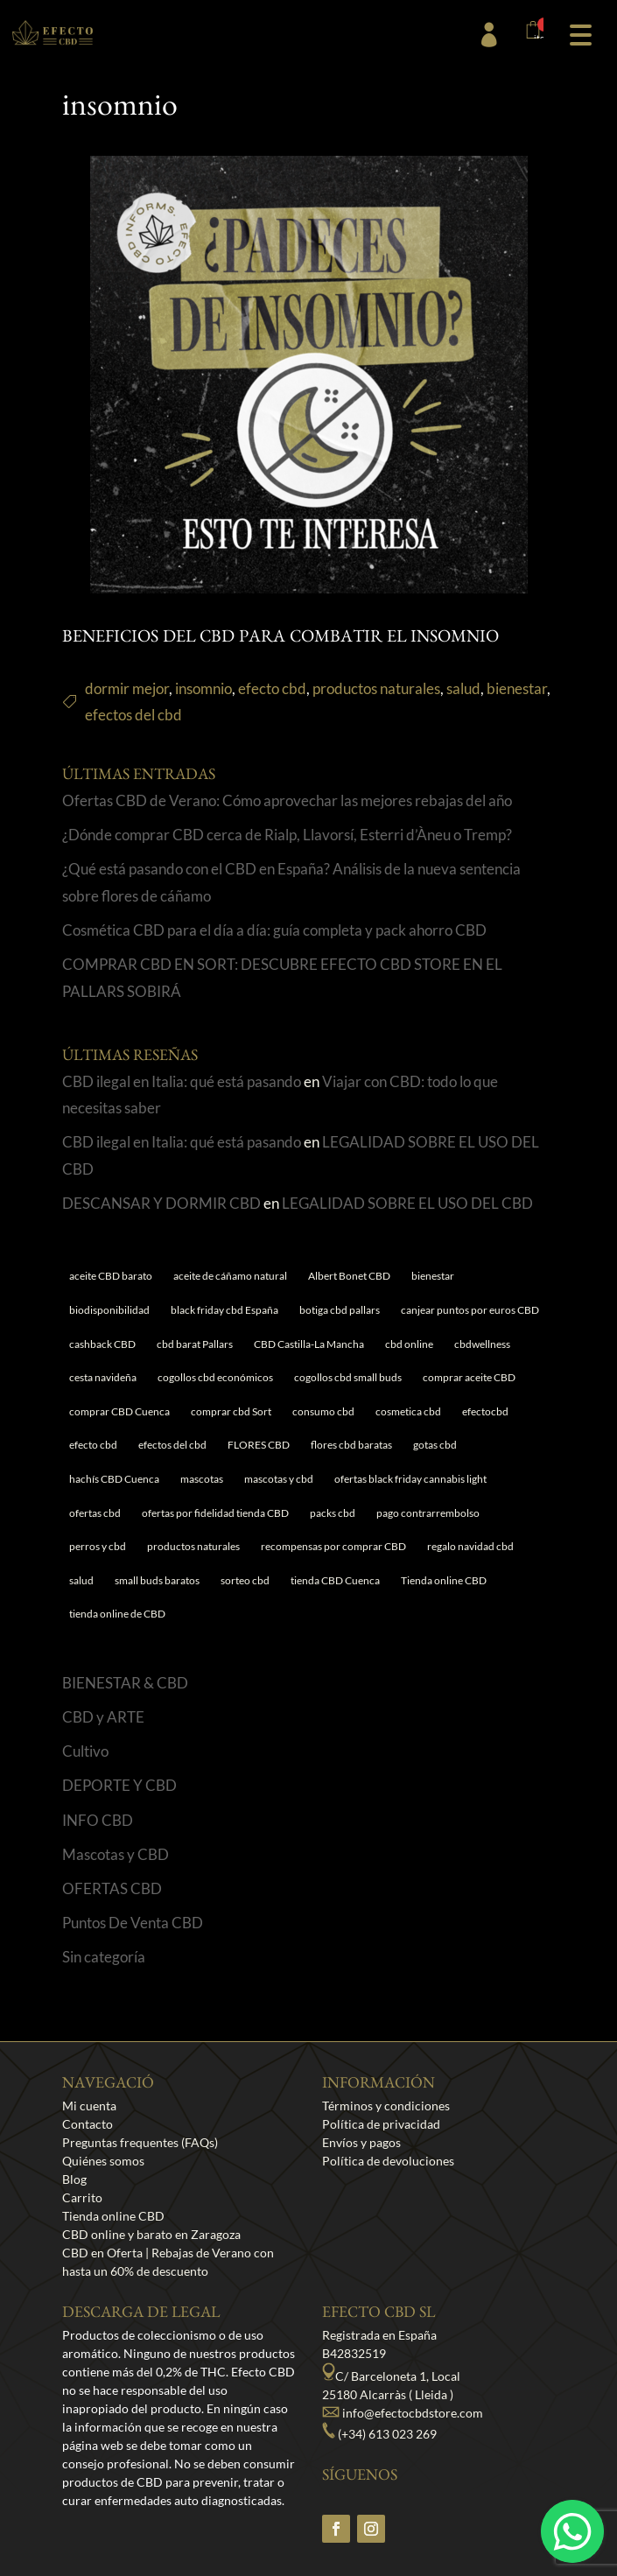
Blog (74, 2179)
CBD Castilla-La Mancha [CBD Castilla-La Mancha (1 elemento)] (309, 1344)
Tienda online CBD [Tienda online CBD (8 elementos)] (444, 1580)
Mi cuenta (89, 2105)
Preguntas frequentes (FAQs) (140, 2142)
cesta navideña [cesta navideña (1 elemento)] (103, 1377)
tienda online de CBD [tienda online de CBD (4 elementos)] (117, 1613)
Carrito (82, 2197)
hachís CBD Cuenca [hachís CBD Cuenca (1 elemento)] (114, 1478)
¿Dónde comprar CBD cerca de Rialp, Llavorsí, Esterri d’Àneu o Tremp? (287, 834)
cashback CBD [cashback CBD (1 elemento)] (102, 1344)
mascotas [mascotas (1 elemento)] (201, 1478)
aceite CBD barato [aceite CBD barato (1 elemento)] (110, 1275)
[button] (580, 33)
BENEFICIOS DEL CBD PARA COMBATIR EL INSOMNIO (280, 639)
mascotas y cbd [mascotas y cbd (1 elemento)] (278, 1478)
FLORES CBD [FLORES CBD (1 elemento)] (259, 1444)
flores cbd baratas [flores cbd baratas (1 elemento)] (351, 1444)
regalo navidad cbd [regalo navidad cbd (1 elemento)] (470, 1546)
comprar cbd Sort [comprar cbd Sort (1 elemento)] (231, 1411)
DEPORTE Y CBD (119, 1785)
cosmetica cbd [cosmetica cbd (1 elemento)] (408, 1411)
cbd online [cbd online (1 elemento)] (409, 1344)
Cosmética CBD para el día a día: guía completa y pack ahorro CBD (274, 930)
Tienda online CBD (113, 2215)
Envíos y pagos (361, 2142)
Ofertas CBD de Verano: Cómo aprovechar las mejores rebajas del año (287, 800)
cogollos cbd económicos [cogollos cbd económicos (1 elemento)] (215, 1377)
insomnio (203, 688)
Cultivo (85, 1751)
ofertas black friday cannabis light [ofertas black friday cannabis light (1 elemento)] (410, 1478)
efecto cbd (272, 688)
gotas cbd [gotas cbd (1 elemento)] (435, 1444)
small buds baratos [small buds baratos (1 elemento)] (157, 1580)
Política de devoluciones (388, 2160)
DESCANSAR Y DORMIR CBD (161, 1203)
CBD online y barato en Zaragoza (151, 2234)
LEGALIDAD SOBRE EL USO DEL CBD (407, 1203)
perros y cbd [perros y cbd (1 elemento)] (97, 1546)
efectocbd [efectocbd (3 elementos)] (485, 1411)
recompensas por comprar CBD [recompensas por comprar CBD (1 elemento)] (333, 1546)
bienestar (517, 688)
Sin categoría (103, 1957)
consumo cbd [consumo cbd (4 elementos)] (323, 1411)
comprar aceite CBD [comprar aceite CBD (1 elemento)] (469, 1377)
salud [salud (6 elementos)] (81, 1580)
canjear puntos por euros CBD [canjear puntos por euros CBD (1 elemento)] (470, 1309)
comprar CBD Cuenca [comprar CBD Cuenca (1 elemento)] (119, 1411)
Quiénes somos (103, 2160)
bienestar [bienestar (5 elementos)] (432, 1275)
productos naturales (376, 688)
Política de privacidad (381, 2123)
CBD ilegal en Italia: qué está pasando (181, 1081)
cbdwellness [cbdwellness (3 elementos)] (482, 1344)
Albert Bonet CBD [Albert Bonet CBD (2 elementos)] (349, 1275)
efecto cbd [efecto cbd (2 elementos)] (93, 1444)
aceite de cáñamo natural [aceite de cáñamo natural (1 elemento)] (230, 1275)
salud (463, 688)
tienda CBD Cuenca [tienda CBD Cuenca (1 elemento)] (335, 1580)
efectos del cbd (133, 714)
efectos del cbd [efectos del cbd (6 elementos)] (172, 1444)
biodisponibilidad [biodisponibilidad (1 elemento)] (109, 1309)
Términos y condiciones (386, 2105)
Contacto (87, 2123)
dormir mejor (127, 688)
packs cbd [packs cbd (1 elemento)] (332, 1513)
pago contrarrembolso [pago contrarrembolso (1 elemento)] (428, 1513)
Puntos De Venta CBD (132, 1922)
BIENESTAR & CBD (125, 1683)
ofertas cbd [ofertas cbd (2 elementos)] (95, 1513)
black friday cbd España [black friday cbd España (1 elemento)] (224, 1309)
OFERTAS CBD (112, 1888)
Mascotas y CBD (115, 1854)
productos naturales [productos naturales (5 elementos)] (193, 1546)
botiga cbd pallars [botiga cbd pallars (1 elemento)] (339, 1309)
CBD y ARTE (103, 1717)
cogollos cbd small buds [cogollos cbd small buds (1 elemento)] (348, 1377)
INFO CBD (97, 1820)
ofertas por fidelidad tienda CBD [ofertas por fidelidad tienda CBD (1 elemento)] (215, 1513)
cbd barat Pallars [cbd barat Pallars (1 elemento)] (195, 1344)
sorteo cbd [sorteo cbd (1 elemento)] (245, 1580)
